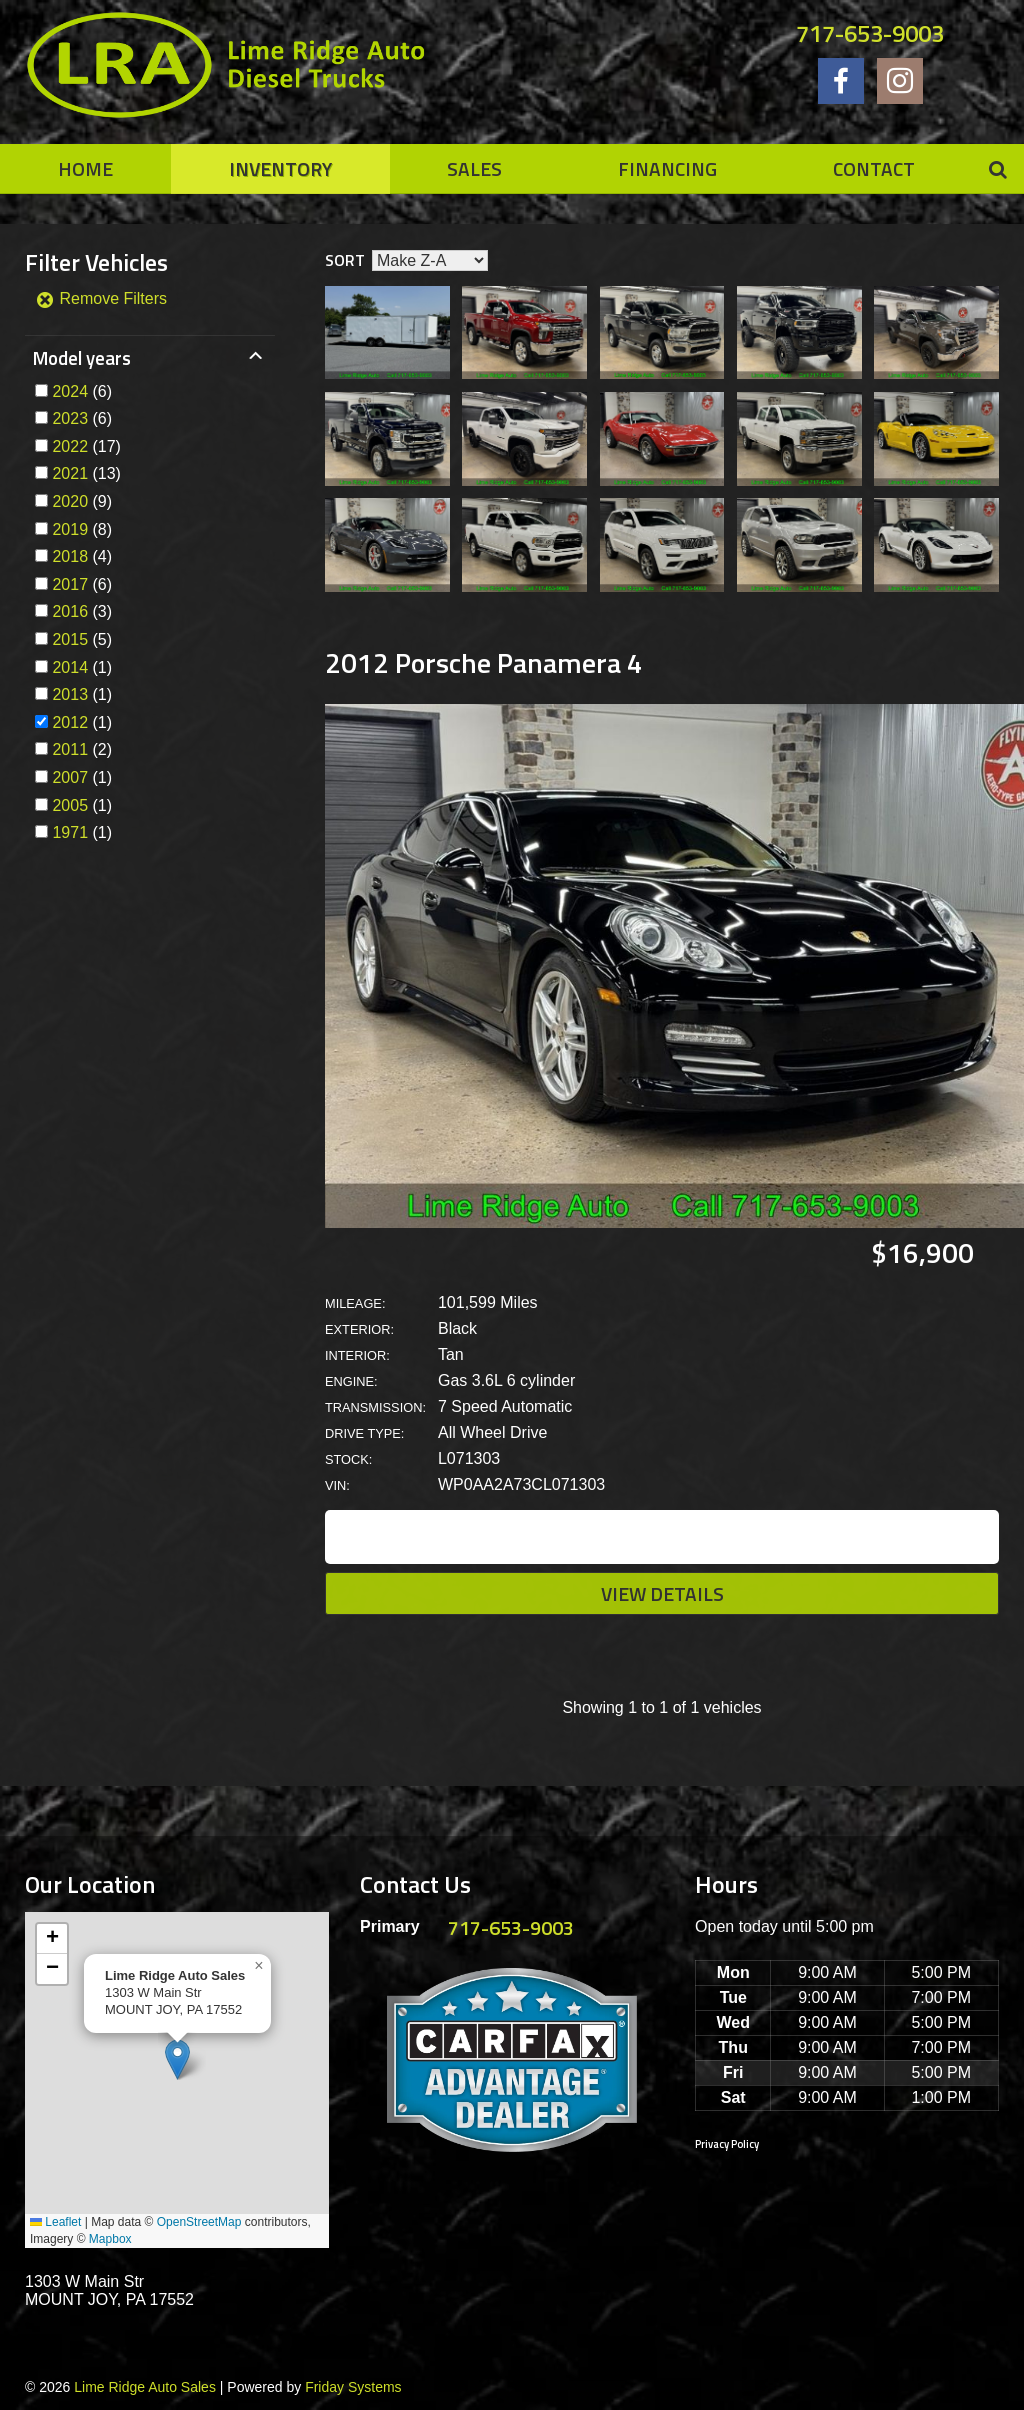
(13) (86, 473)
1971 (70, 832)
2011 (70, 749)
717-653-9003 (870, 33)
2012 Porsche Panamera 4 (484, 662)
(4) (82, 556)
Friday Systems (353, 2387)
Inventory (280, 168)
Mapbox (110, 2239)
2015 (70, 639)
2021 (70, 473)
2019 (70, 529)
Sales (474, 168)
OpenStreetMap (199, 2222)
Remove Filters (101, 298)
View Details (662, 1593)
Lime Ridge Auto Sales (145, 2387)
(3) (82, 611)
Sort (345, 260)
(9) (82, 501)
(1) (82, 667)
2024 (70, 391)
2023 (70, 418)
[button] (177, 2059)
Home (85, 168)
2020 (70, 501)
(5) (82, 639)
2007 (70, 777)
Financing (667, 168)
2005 (70, 805)
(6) (82, 391)
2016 (70, 611)
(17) (86, 446)
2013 (70, 694)
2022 (70, 446)
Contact (874, 168)
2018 (70, 556)
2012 (70, 722)
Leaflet (55, 2222)
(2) (82, 749)
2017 (70, 584)
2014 (70, 667)
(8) (82, 529)
